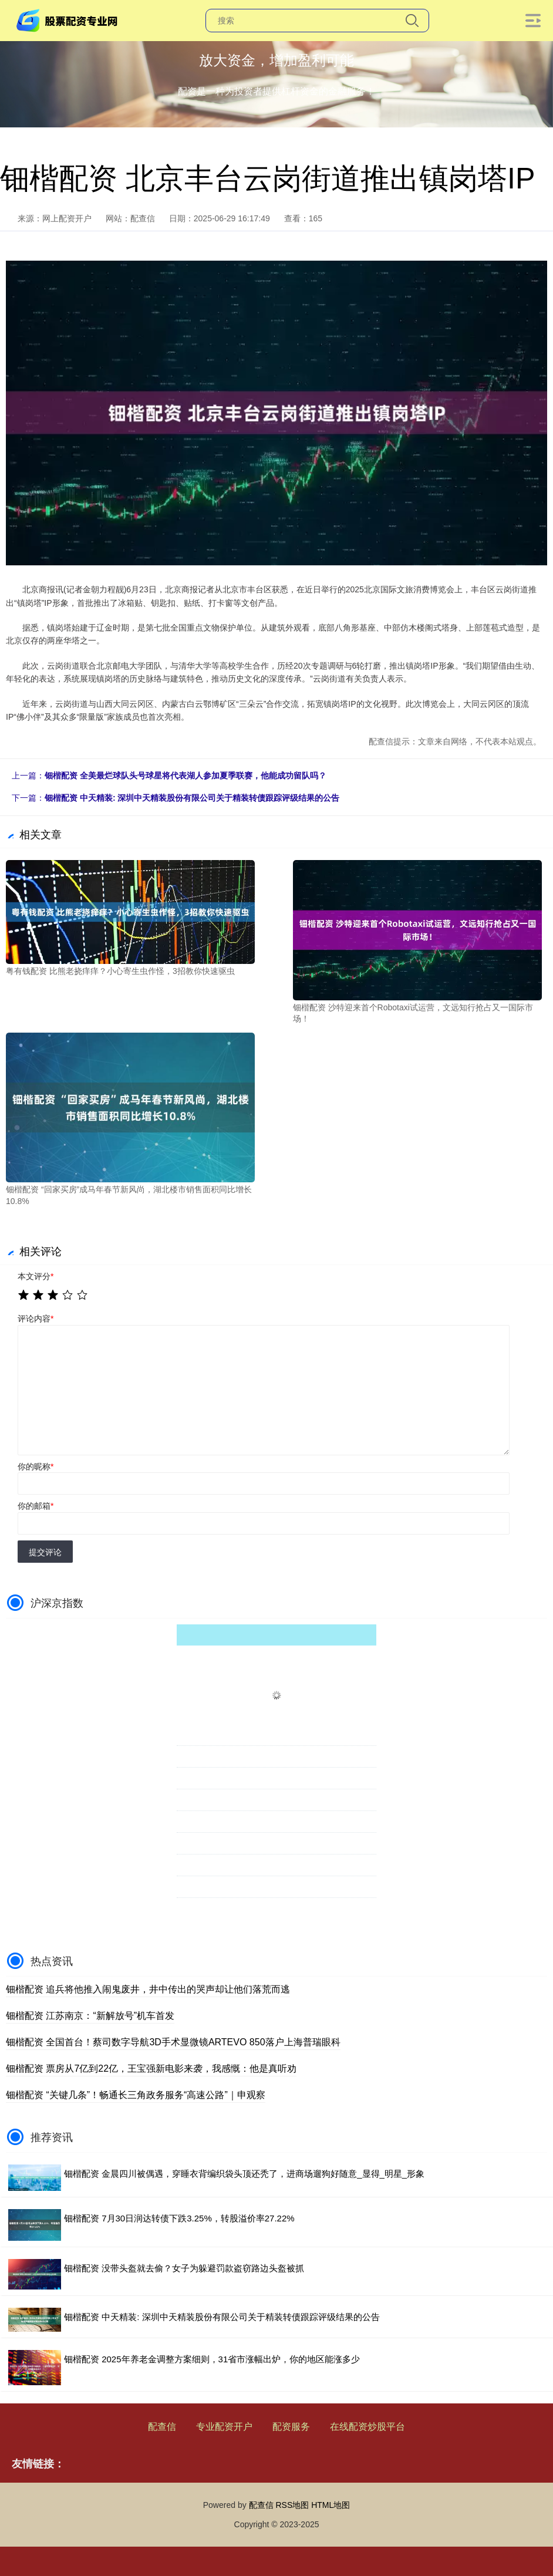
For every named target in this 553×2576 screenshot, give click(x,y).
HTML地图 (330, 2505)
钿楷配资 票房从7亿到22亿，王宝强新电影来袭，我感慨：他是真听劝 (151, 2068)
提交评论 (45, 1552)
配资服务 (291, 2427)
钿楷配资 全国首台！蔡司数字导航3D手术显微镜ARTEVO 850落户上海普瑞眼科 (173, 2042)
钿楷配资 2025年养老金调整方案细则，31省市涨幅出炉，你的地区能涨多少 (212, 2359)
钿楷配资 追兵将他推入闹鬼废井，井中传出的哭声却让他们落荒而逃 (148, 1989)
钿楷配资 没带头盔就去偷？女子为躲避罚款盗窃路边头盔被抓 (184, 2268)
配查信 (162, 2427)
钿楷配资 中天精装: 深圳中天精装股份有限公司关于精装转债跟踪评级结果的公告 (192, 798)
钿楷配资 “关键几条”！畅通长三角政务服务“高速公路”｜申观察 (135, 2095)
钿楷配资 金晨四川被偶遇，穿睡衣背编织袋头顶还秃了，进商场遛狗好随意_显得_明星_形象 (244, 2174)
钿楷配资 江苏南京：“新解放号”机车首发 (90, 2016)
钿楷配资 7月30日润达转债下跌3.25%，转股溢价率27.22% (179, 2218)
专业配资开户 (224, 2427)
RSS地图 (292, 2505)
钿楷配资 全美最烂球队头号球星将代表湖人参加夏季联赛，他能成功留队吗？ (185, 775)
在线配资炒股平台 (367, 2427)
